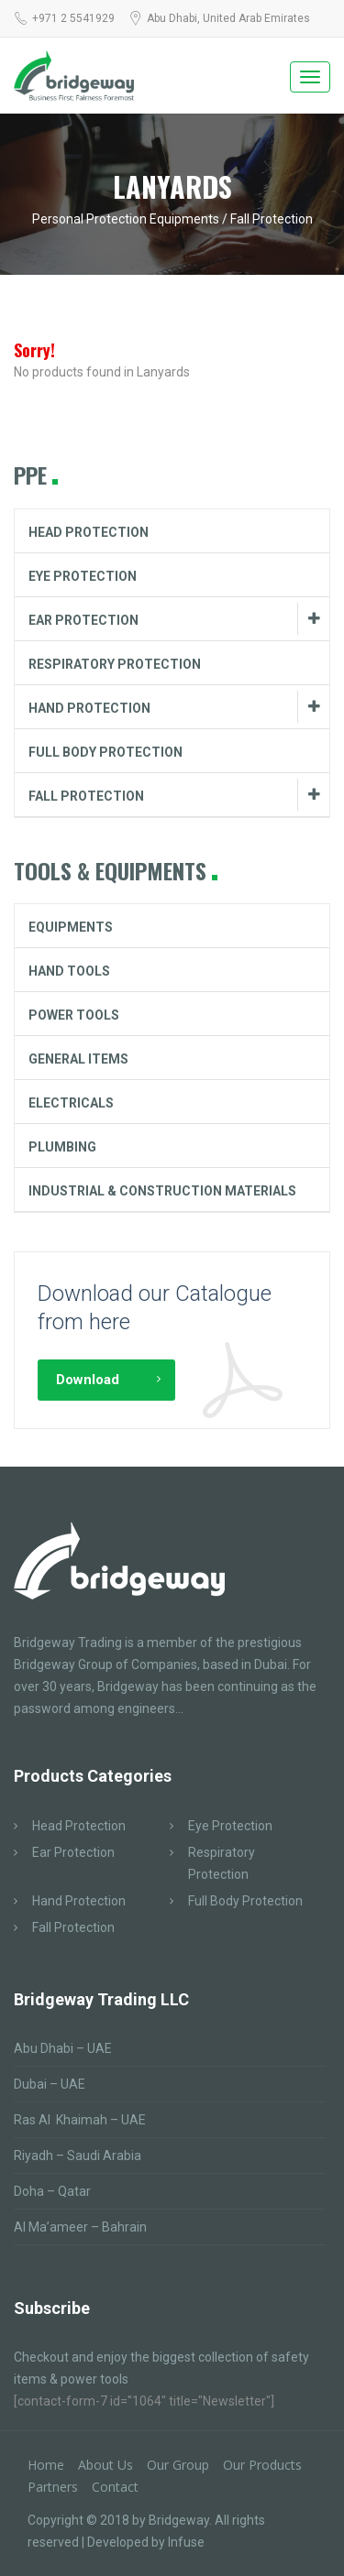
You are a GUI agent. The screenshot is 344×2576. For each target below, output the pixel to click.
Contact (115, 2486)
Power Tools (73, 1015)
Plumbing (62, 1147)
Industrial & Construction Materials (162, 1191)
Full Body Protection (105, 752)
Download (87, 1379)
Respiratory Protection (114, 664)
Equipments (70, 927)
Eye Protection (82, 576)
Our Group (178, 2464)
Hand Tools (69, 971)
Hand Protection (89, 708)
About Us (105, 2464)
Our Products (262, 2464)
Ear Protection (83, 620)
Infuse (186, 2542)
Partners (53, 2486)
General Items (78, 1059)
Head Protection (88, 532)
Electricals (71, 1103)
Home (46, 2464)
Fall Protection (86, 796)
